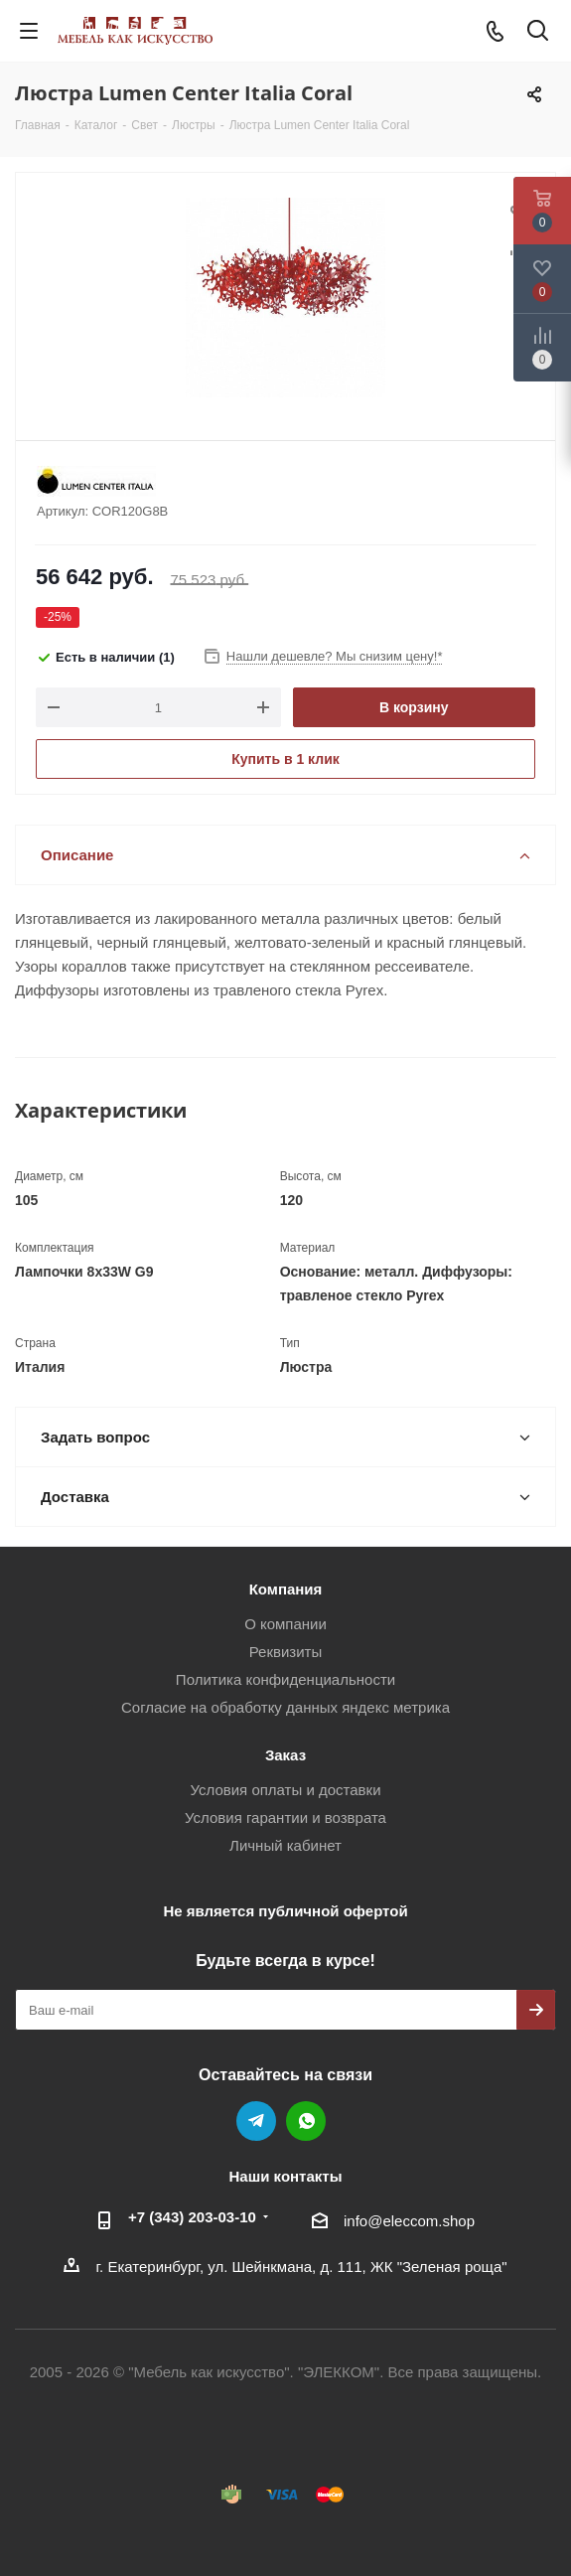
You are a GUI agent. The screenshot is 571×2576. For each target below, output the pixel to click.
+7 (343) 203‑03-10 (192, 2216)
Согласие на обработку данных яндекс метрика (285, 1707)
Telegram (256, 2121)
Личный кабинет (285, 1845)
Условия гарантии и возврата (285, 1817)
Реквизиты (286, 1651)
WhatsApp (306, 2121)
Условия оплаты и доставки (285, 1789)
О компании (285, 1623)
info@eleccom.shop (409, 2220)
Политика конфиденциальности (285, 1679)
